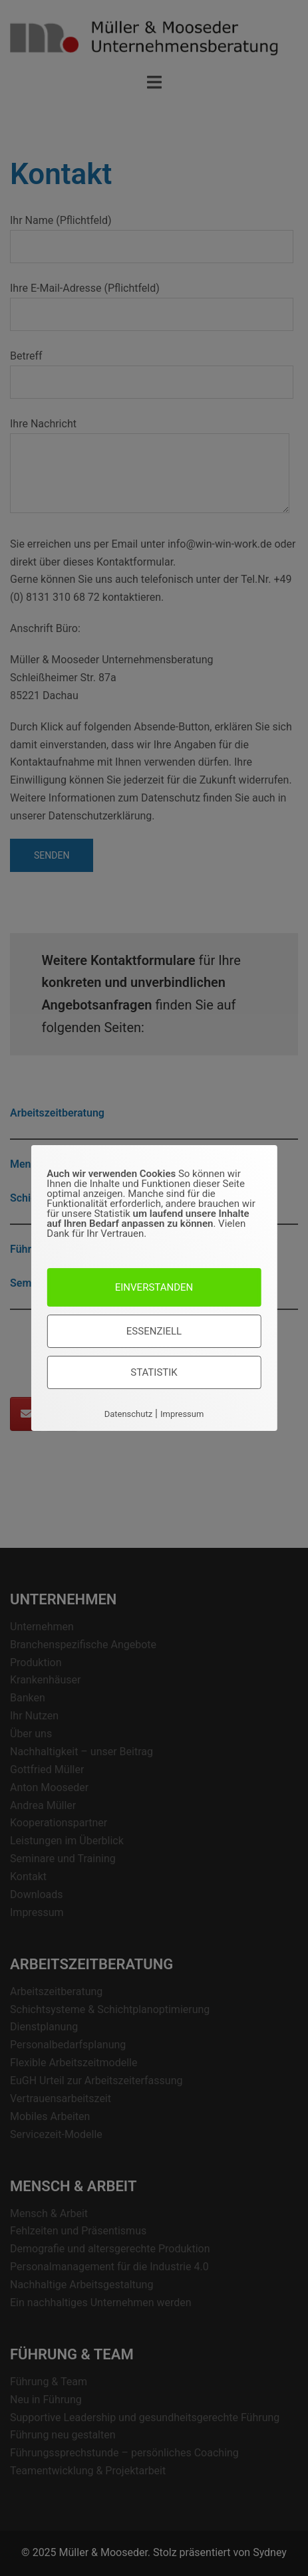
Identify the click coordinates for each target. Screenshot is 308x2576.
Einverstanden (154, 1287)
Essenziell (154, 1331)
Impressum (182, 1414)
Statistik (154, 1372)
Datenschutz (128, 1414)
